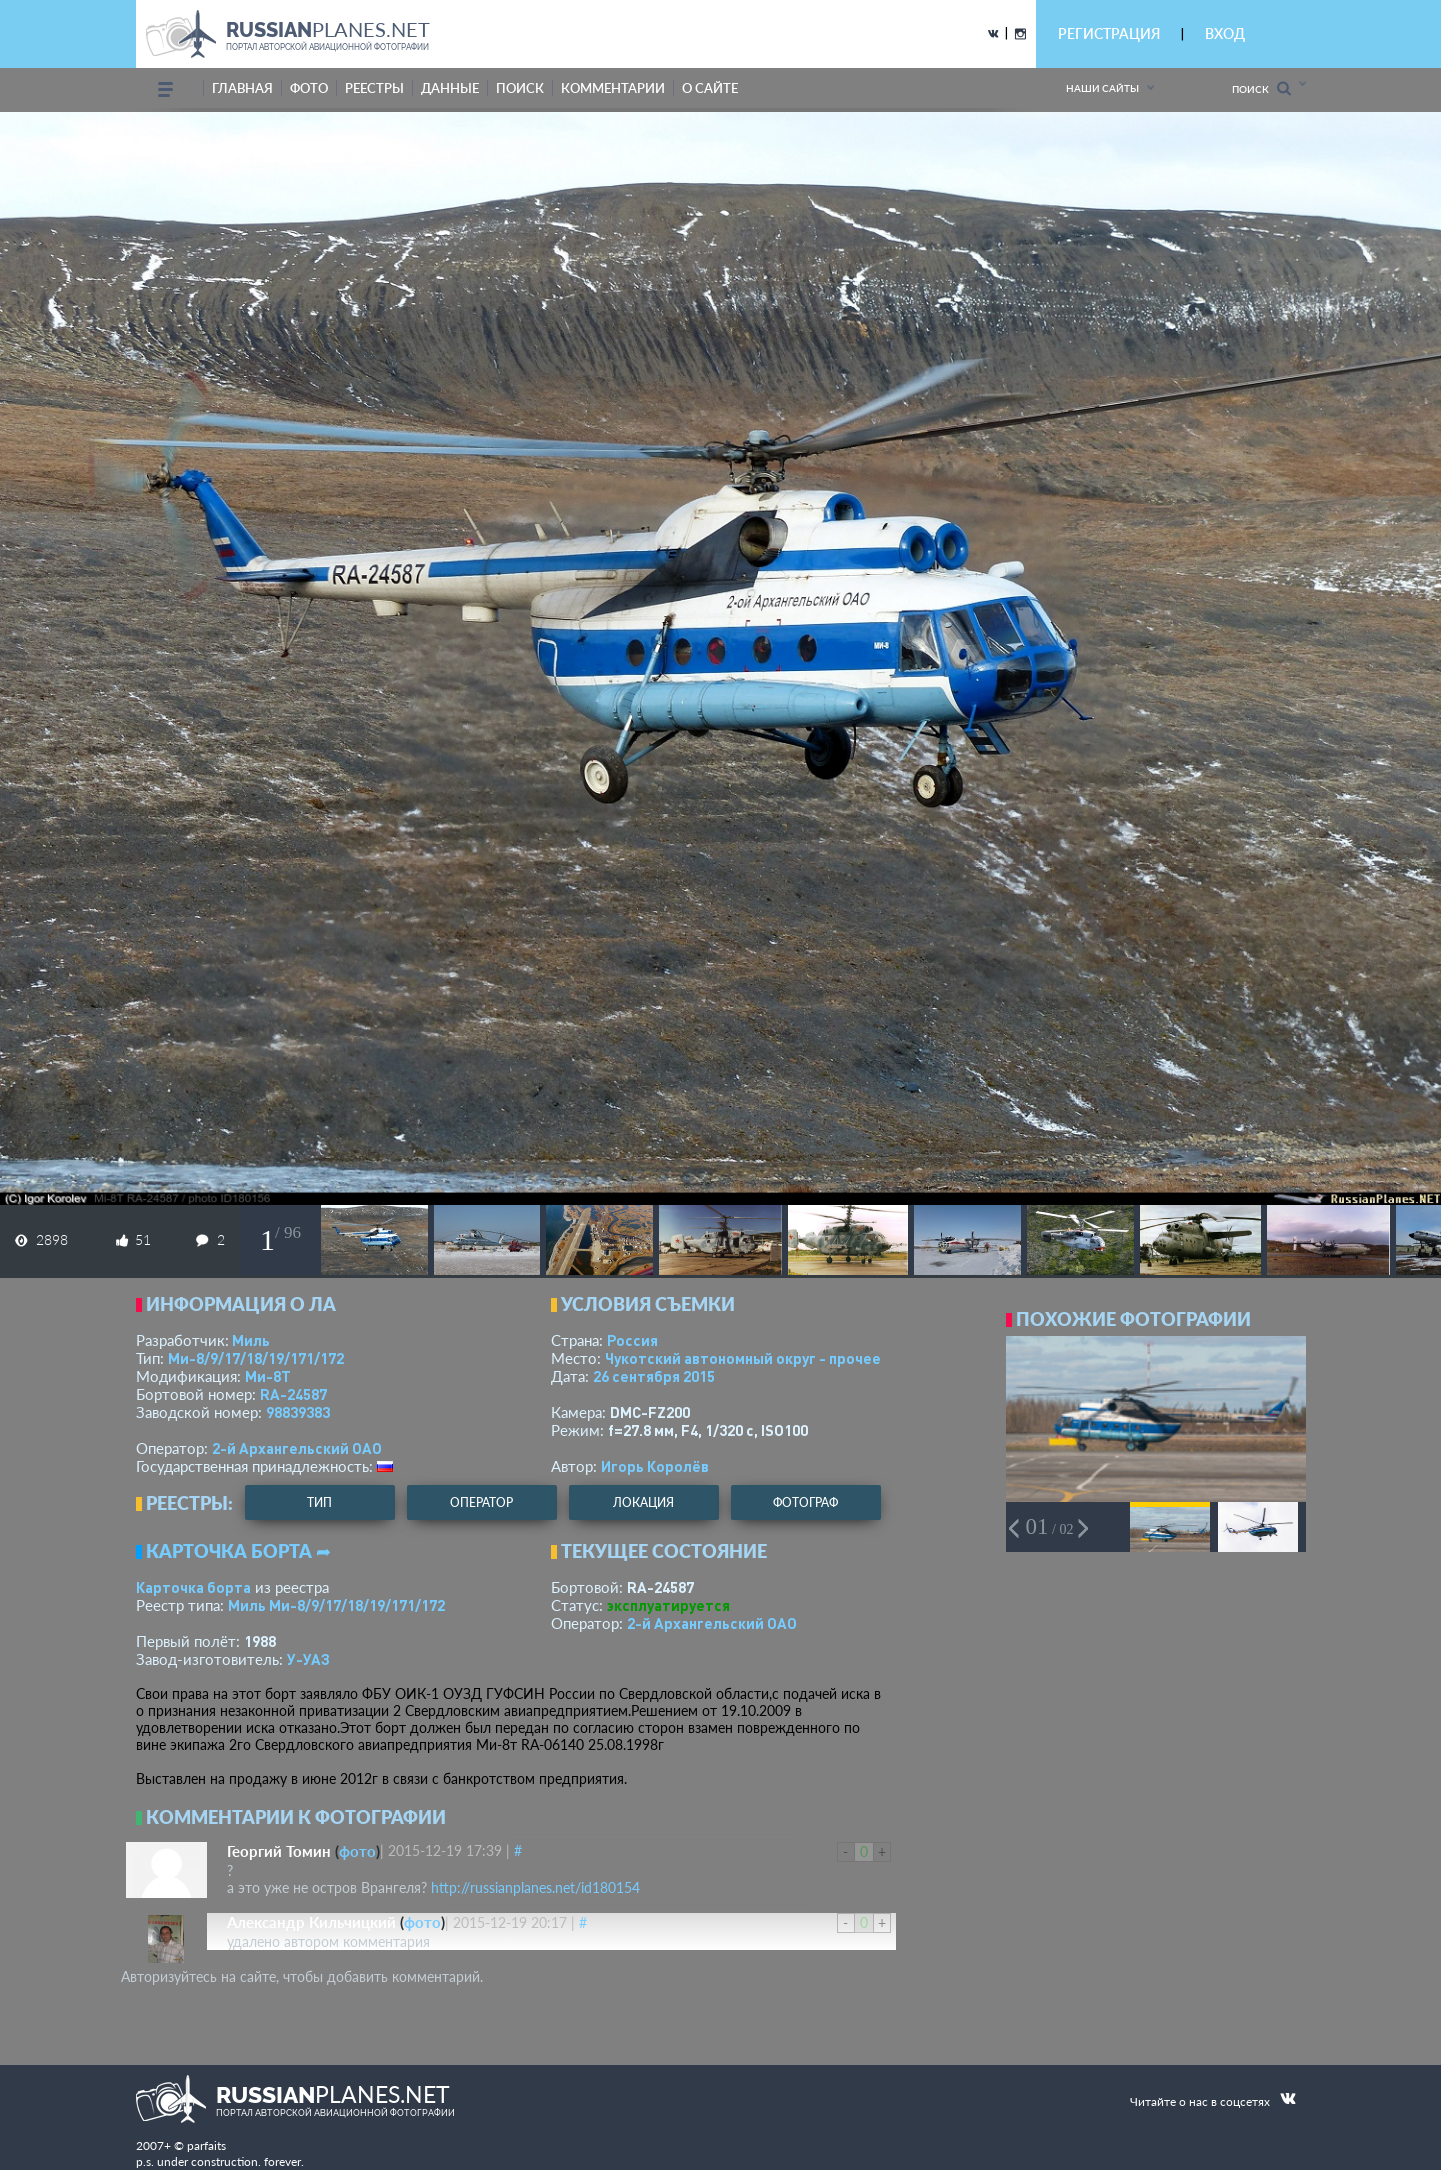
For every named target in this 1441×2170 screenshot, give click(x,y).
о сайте (710, 88)
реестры (374, 88)
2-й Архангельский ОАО (297, 1448)
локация (643, 1502)
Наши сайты (1102, 88)
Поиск (1261, 88)
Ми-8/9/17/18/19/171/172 (256, 1358)
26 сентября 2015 (654, 1376)
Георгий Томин (279, 1851)
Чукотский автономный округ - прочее (743, 1358)
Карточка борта (193, 1587)
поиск (520, 88)
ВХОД (1225, 33)
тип (319, 1502)
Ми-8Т (268, 1376)
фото (309, 88)
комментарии (613, 88)
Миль (251, 1340)
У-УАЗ (308, 1659)
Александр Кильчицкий (311, 1922)
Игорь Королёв (655, 1466)
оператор (481, 1502)
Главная (242, 88)
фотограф (805, 1502)
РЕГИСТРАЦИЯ (1109, 33)
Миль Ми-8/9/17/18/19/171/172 (336, 1605)
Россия (632, 1340)
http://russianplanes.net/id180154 (535, 1887)
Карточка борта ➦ (238, 1551)
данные (450, 88)
